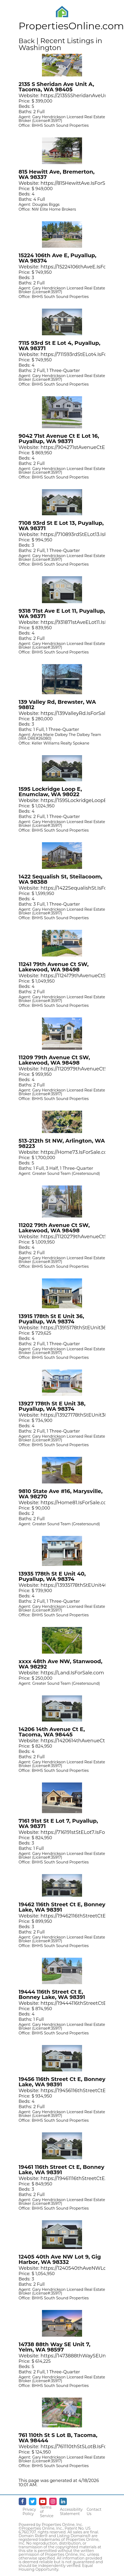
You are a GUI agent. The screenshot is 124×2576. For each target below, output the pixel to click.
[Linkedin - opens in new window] (63, 2501)
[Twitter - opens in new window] (32, 2501)
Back (27, 41)
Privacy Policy (29, 2511)
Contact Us (94, 2511)
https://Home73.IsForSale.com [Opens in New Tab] (76, 1152)
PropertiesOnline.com (71, 26)
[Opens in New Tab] (62, 74)
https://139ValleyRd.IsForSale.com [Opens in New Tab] (80, 713)
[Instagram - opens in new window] (53, 2501)
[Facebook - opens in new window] (22, 2501)
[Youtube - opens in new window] (42, 2501)
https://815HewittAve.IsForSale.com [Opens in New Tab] (82, 183)
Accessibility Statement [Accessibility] (71, 2511)
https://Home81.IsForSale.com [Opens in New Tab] (76, 1503)
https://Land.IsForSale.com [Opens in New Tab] (72, 1673)
